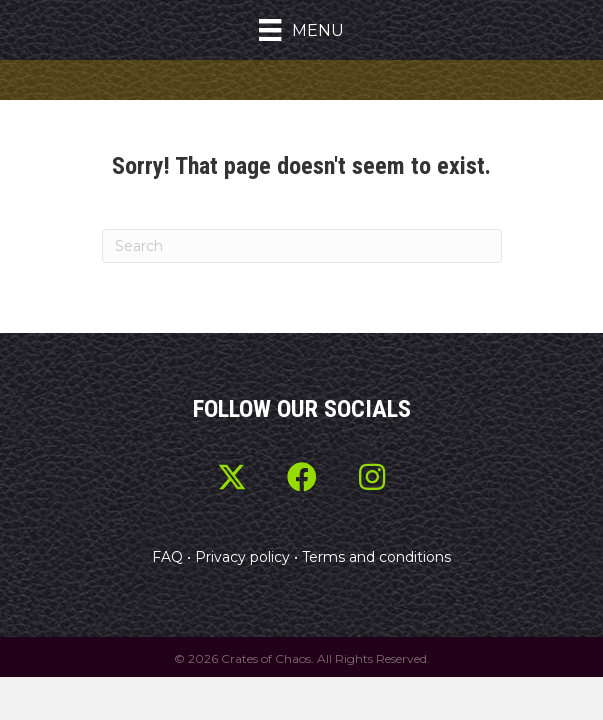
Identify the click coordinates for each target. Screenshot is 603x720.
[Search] (302, 246)
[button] (232, 477)
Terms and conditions (376, 557)
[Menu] (301, 30)
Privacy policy (242, 557)
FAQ (167, 557)
